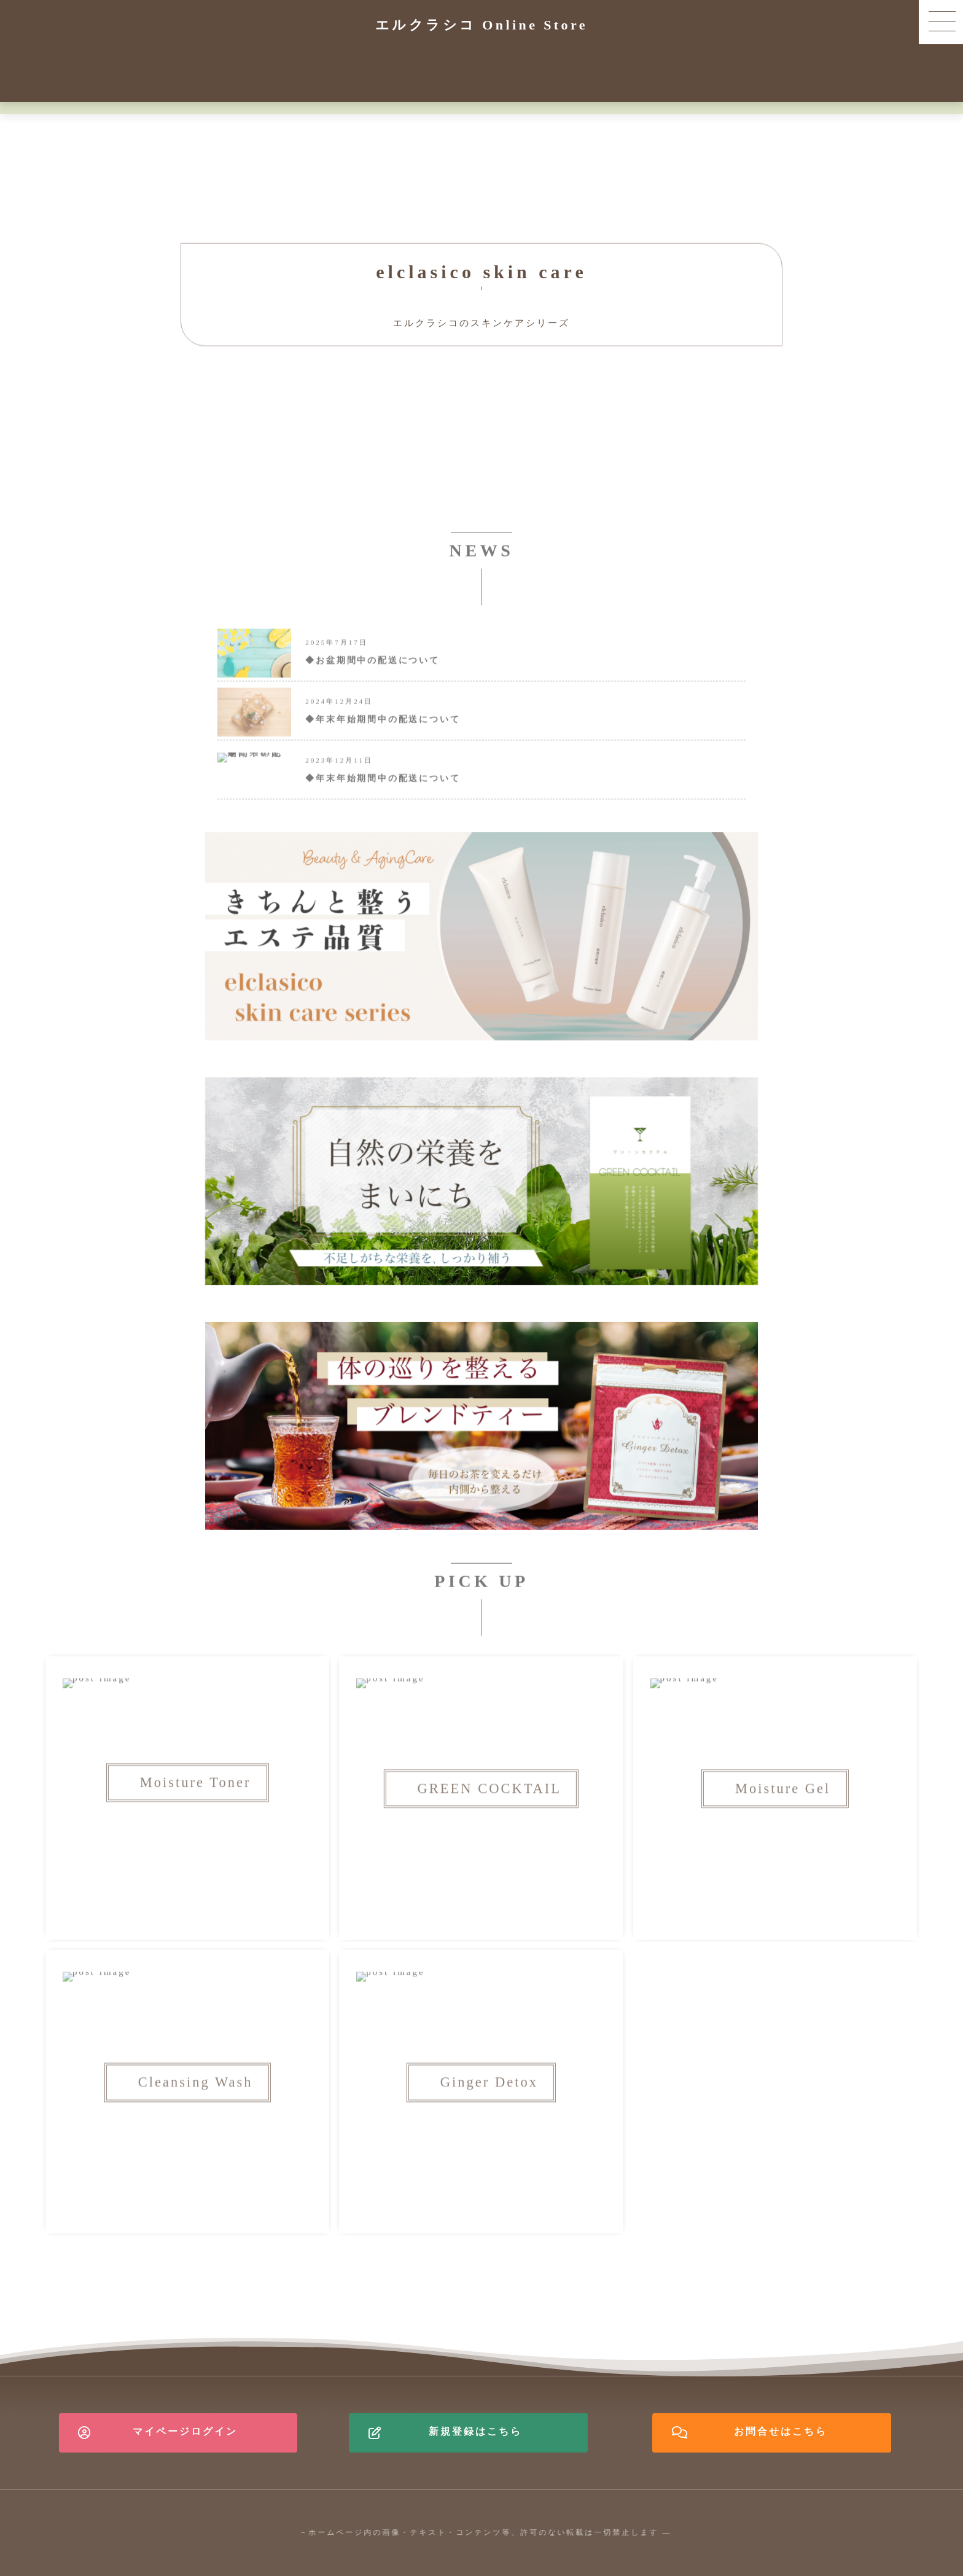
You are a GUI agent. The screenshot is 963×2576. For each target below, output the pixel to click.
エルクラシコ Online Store (481, 25)
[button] (941, 22)
